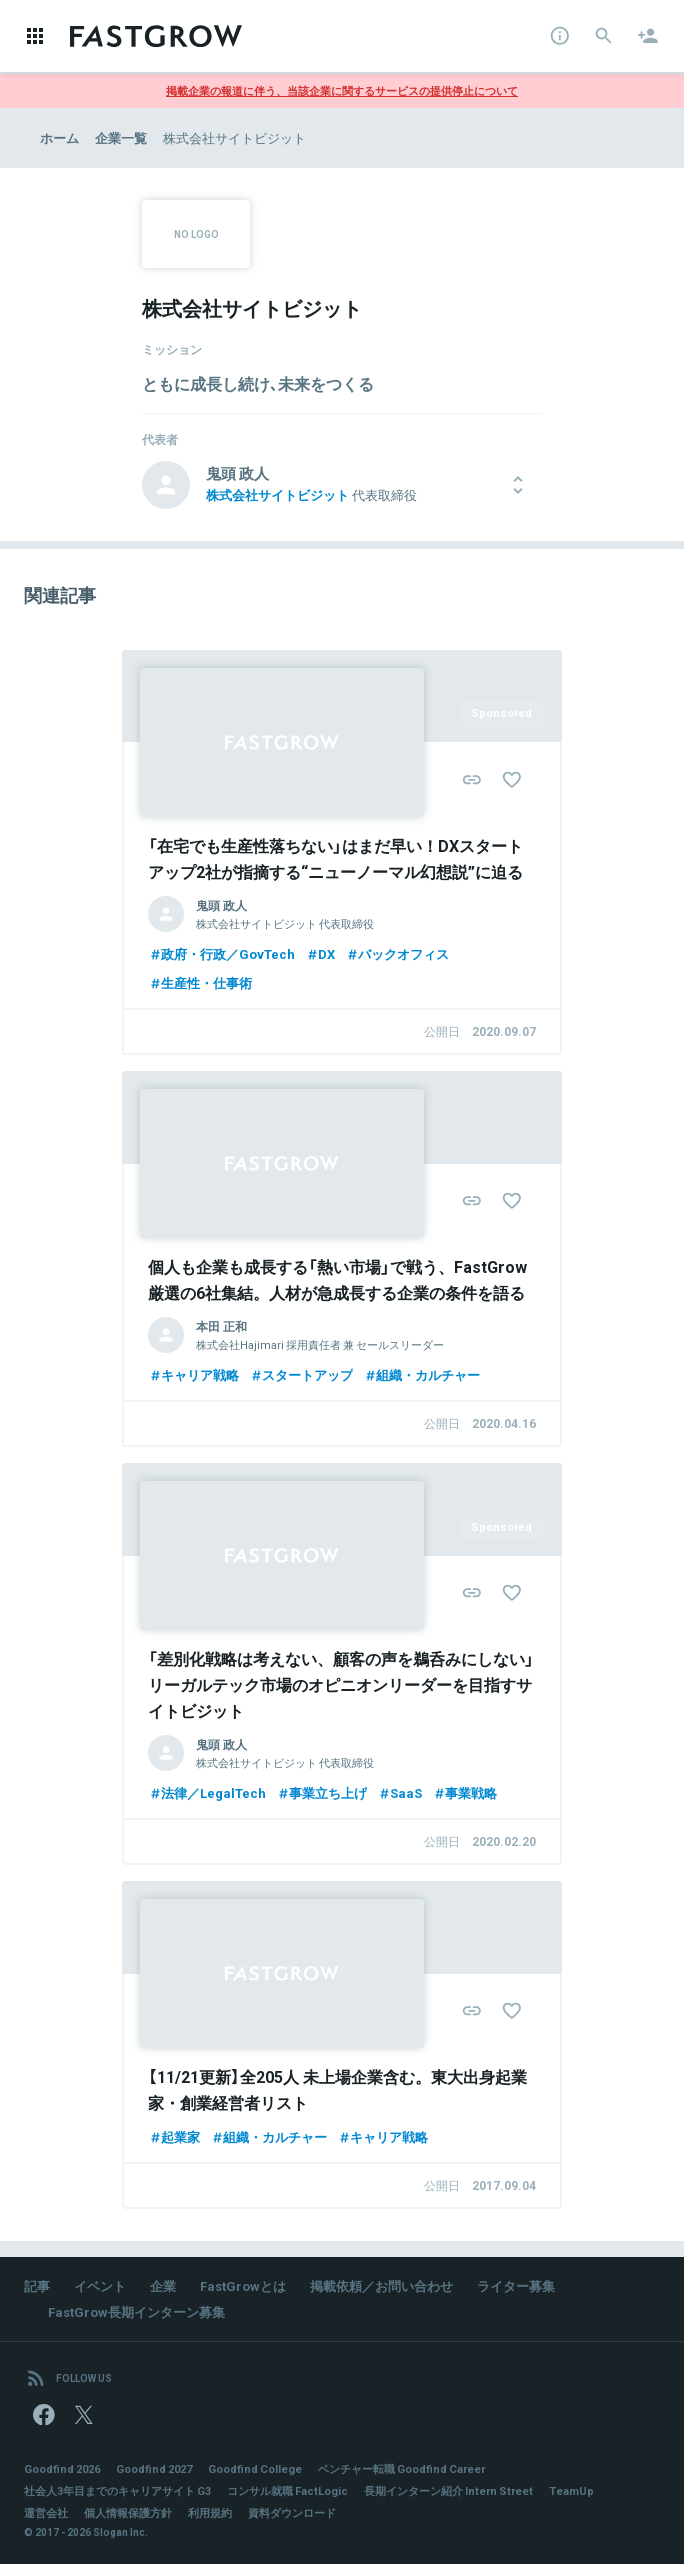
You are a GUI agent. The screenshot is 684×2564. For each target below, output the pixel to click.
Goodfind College (255, 2468)
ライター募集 (516, 2285)
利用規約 (210, 2512)
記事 (37, 2285)
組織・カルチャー (421, 1374)
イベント (100, 2285)
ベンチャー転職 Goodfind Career (401, 2468)
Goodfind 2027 (154, 2468)
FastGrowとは (243, 2285)
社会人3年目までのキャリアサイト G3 (117, 2490)
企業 (163, 2285)
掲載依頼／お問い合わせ (381, 2285)
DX (320, 953)
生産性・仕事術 (200, 982)
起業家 (174, 2136)
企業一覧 (121, 137)
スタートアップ (301, 1374)
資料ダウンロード (292, 2512)
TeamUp (571, 2490)
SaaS (399, 1792)
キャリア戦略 (193, 1374)
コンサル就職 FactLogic (287, 2490)
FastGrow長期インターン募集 (136, 2311)
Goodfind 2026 (62, 2468)
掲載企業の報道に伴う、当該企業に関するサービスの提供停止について (342, 90)
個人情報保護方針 (128, 2512)
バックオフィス (397, 953)
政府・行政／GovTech (221, 953)
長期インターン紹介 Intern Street (448, 2490)
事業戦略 (464, 1792)
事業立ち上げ (321, 1792)
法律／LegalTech (207, 1792)
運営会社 (46, 2512)
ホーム (59, 137)
